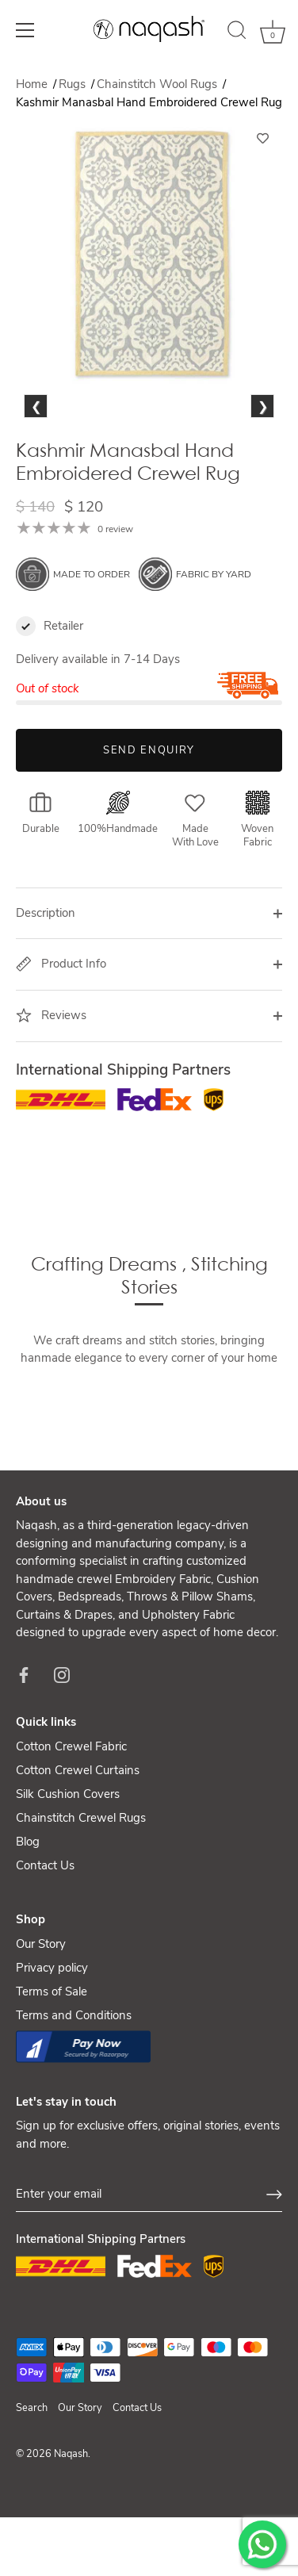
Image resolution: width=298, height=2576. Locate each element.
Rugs (74, 84)
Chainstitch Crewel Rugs (81, 1902)
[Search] (237, 32)
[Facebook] (24, 1758)
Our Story (41, 2028)
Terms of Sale (51, 2075)
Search (32, 2492)
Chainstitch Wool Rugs (158, 84)
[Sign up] (274, 2279)
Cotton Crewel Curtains (77, 1854)
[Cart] (272, 32)
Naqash (71, 2538)
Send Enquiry (149, 834)
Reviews (51, 1099)
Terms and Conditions (74, 2099)
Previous (39, 466)
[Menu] (25, 30)
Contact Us (45, 1949)
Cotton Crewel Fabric (71, 1830)
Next (261, 466)
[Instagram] (62, 1758)
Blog (28, 1926)
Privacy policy (52, 2052)
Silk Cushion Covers (68, 1878)
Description (45, 997)
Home (32, 84)
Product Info (61, 1047)
